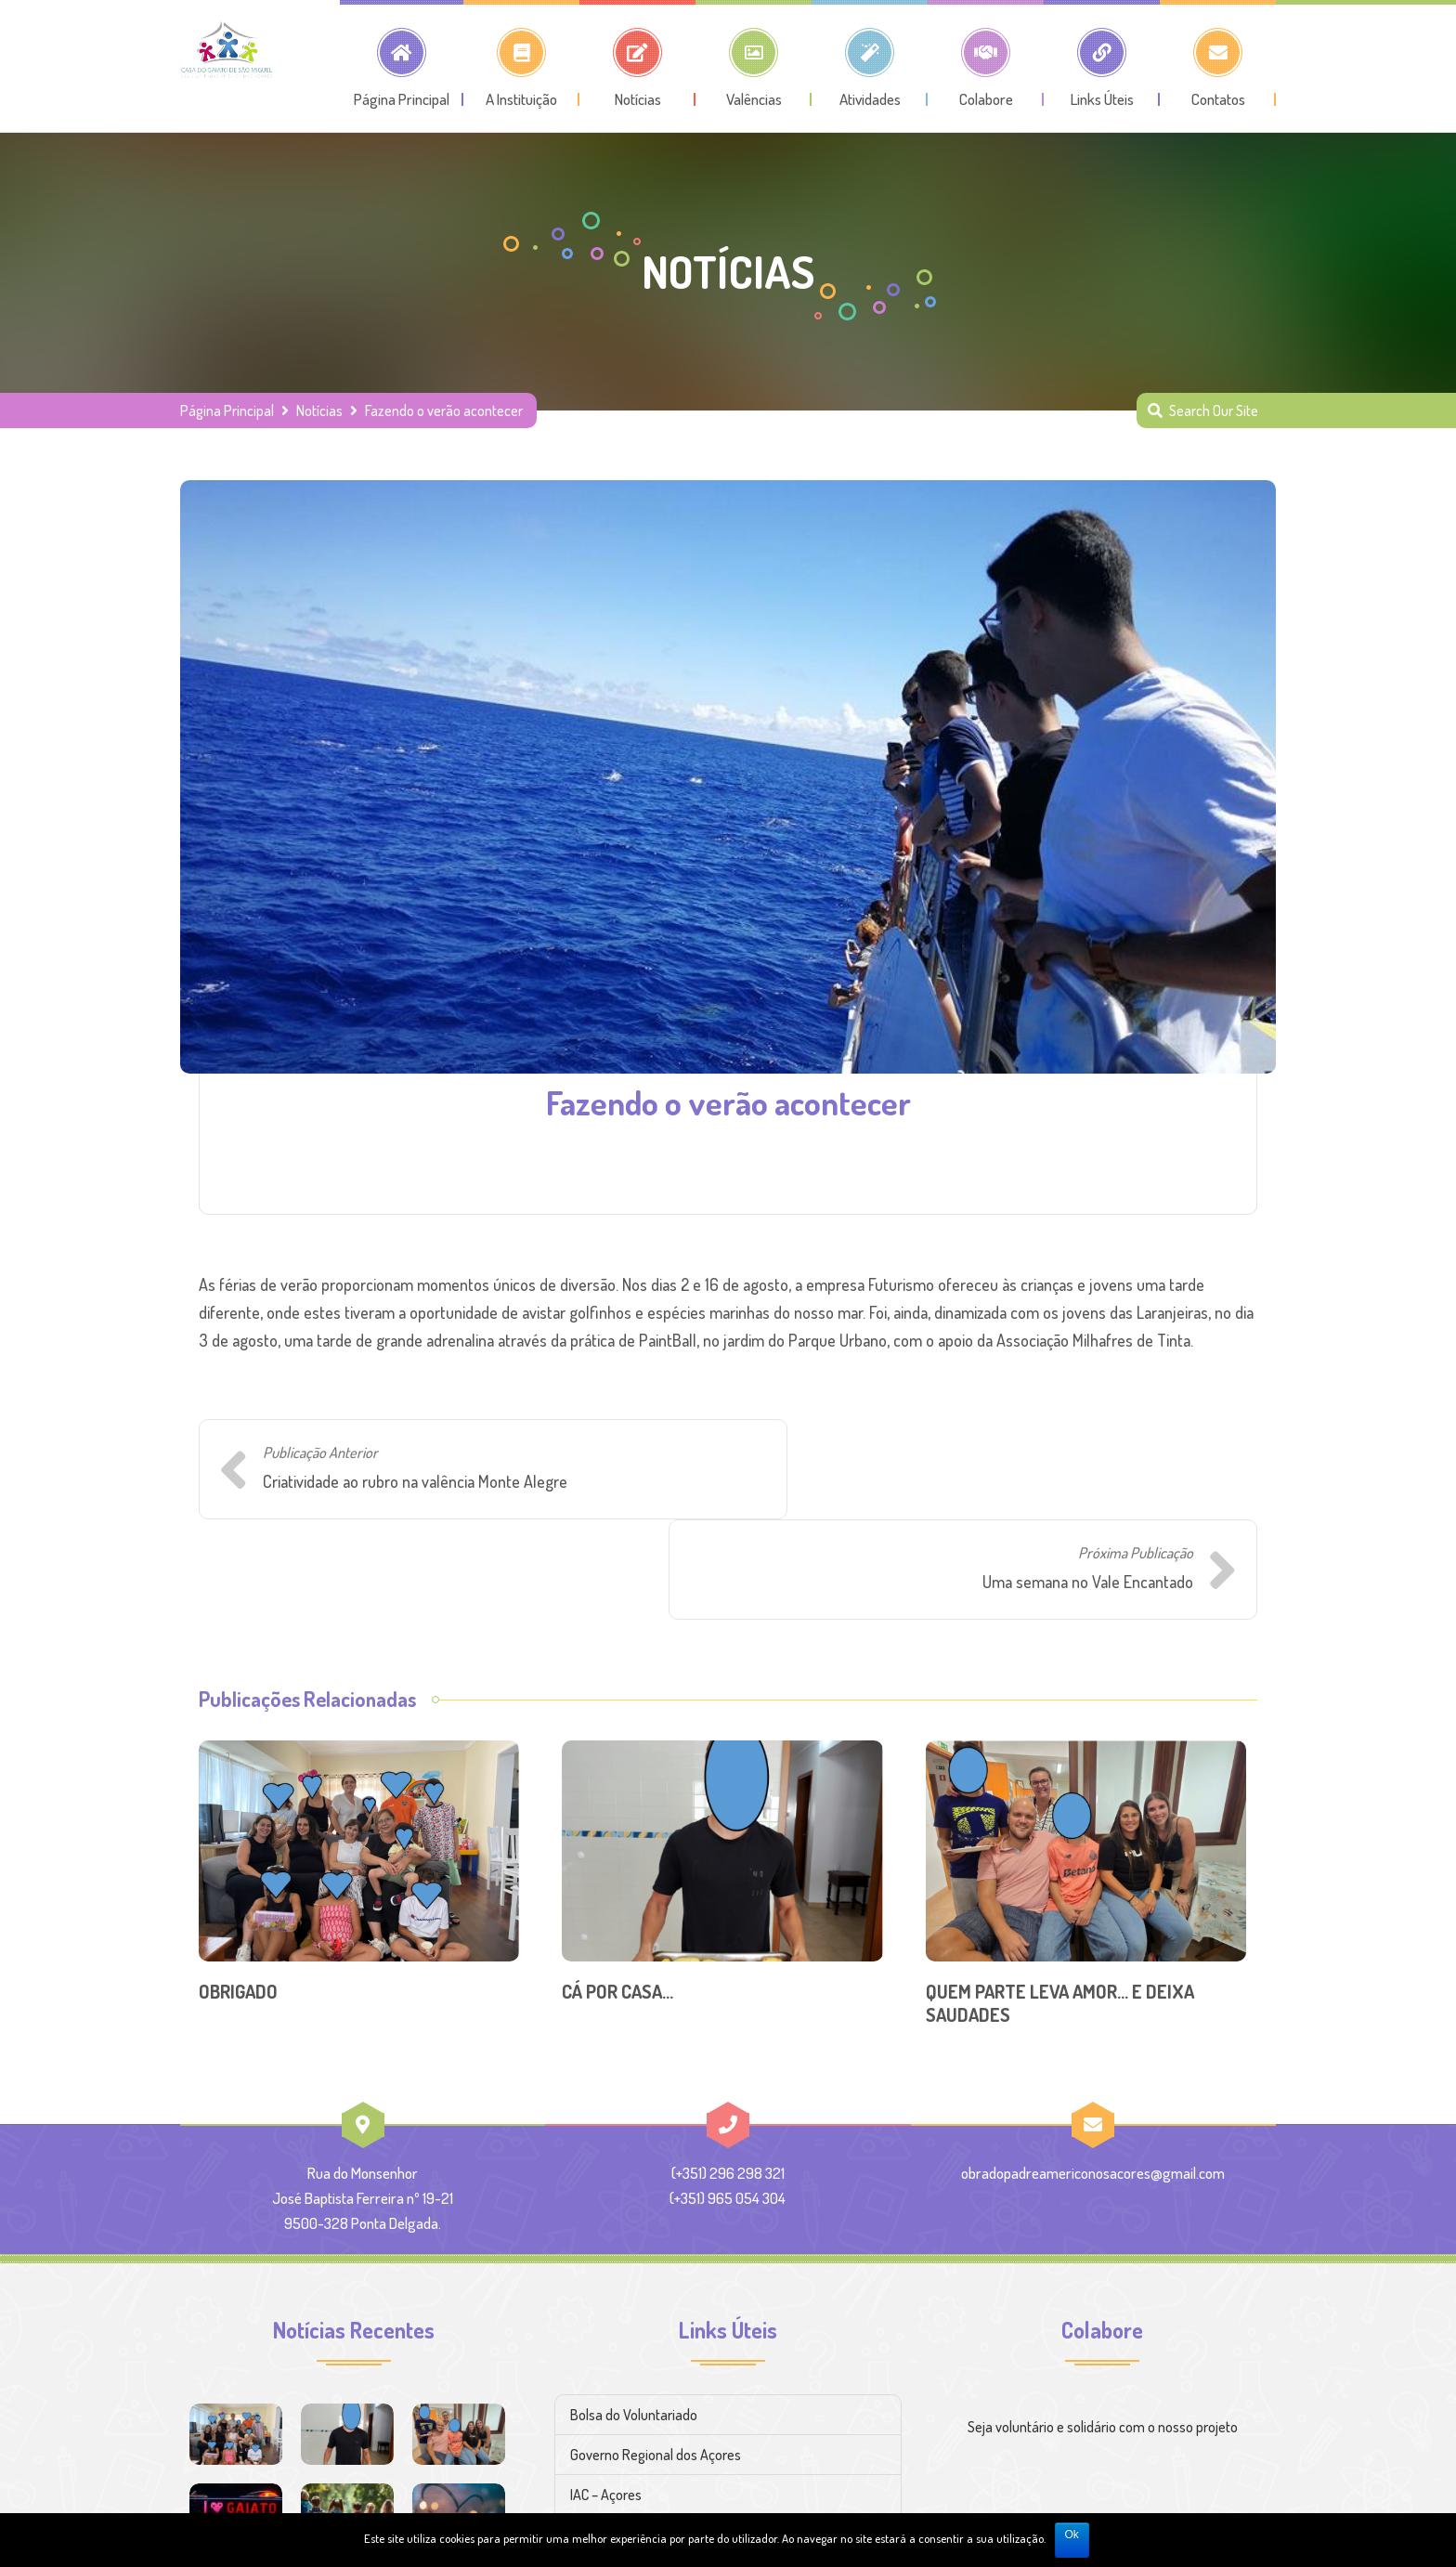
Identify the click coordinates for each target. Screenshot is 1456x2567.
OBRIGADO (238, 1891)
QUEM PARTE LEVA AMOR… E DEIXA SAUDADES (1060, 1902)
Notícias (319, 410)
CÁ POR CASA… (617, 1891)
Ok (1072, 2534)
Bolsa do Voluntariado (633, 2314)
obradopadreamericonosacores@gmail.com (1093, 2072)
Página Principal (227, 410)
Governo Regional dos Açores (655, 2354)
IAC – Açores (606, 2394)
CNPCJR (594, 2434)
